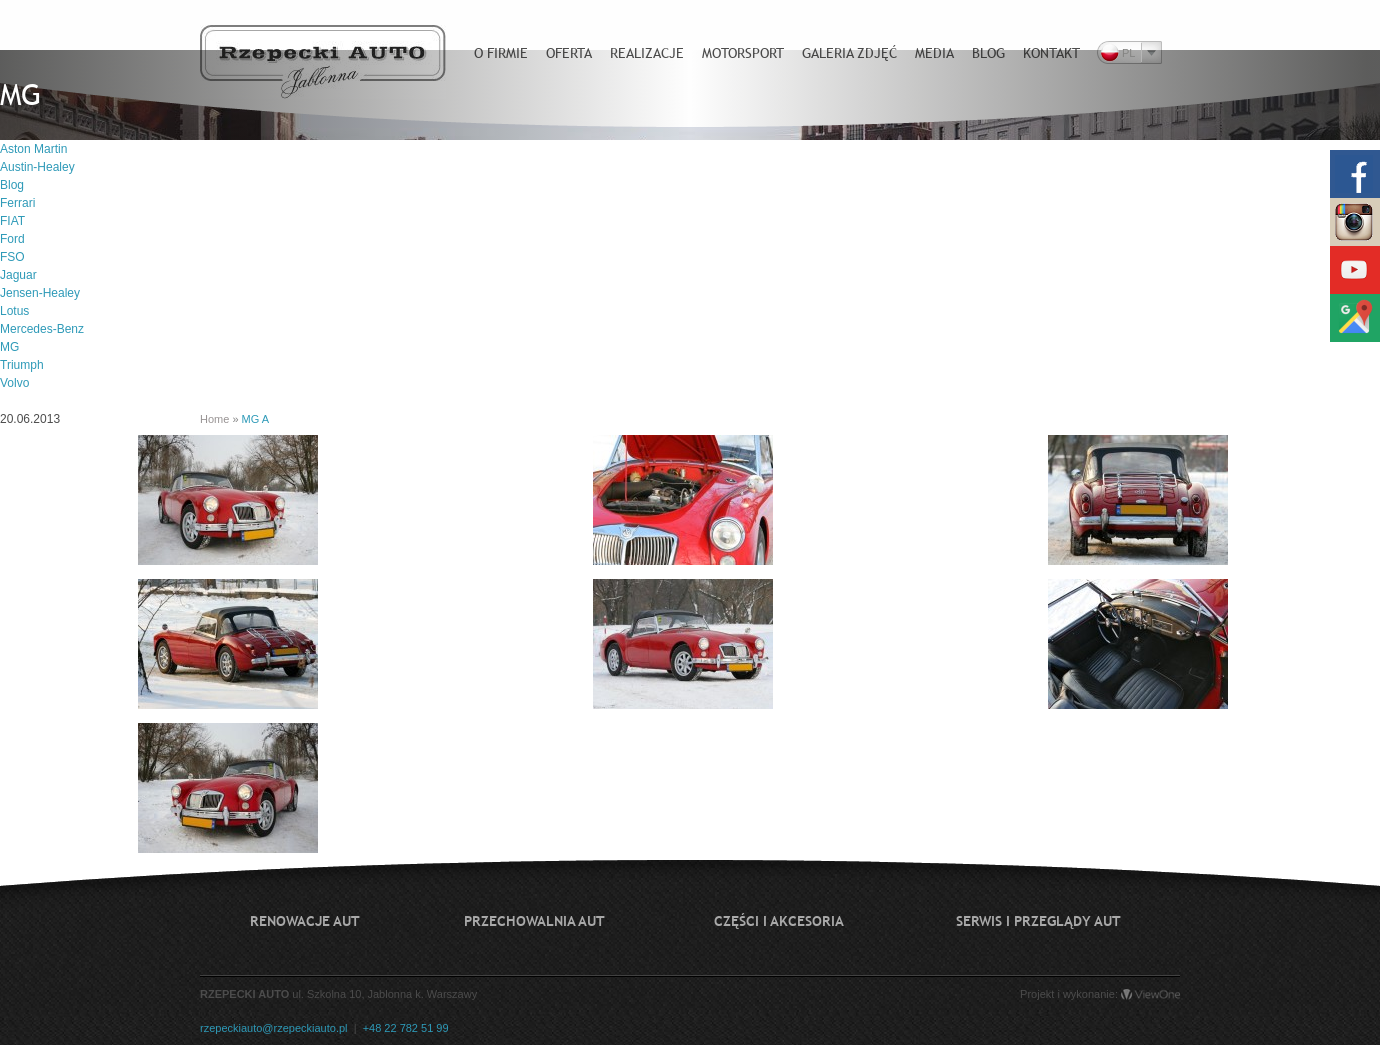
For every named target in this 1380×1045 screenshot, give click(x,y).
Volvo (14, 383)
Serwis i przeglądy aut (1038, 921)
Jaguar (18, 275)
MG (9, 347)
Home (214, 419)
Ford (12, 239)
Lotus (14, 311)
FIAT (12, 221)
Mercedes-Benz (42, 329)
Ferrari (17, 203)
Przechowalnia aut (534, 921)
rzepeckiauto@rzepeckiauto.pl (274, 1028)
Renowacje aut (305, 921)
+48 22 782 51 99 (406, 1028)
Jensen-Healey (40, 293)
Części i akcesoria (779, 921)
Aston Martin (33, 149)
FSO (12, 257)
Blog (12, 185)
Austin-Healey (37, 167)
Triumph (22, 365)
